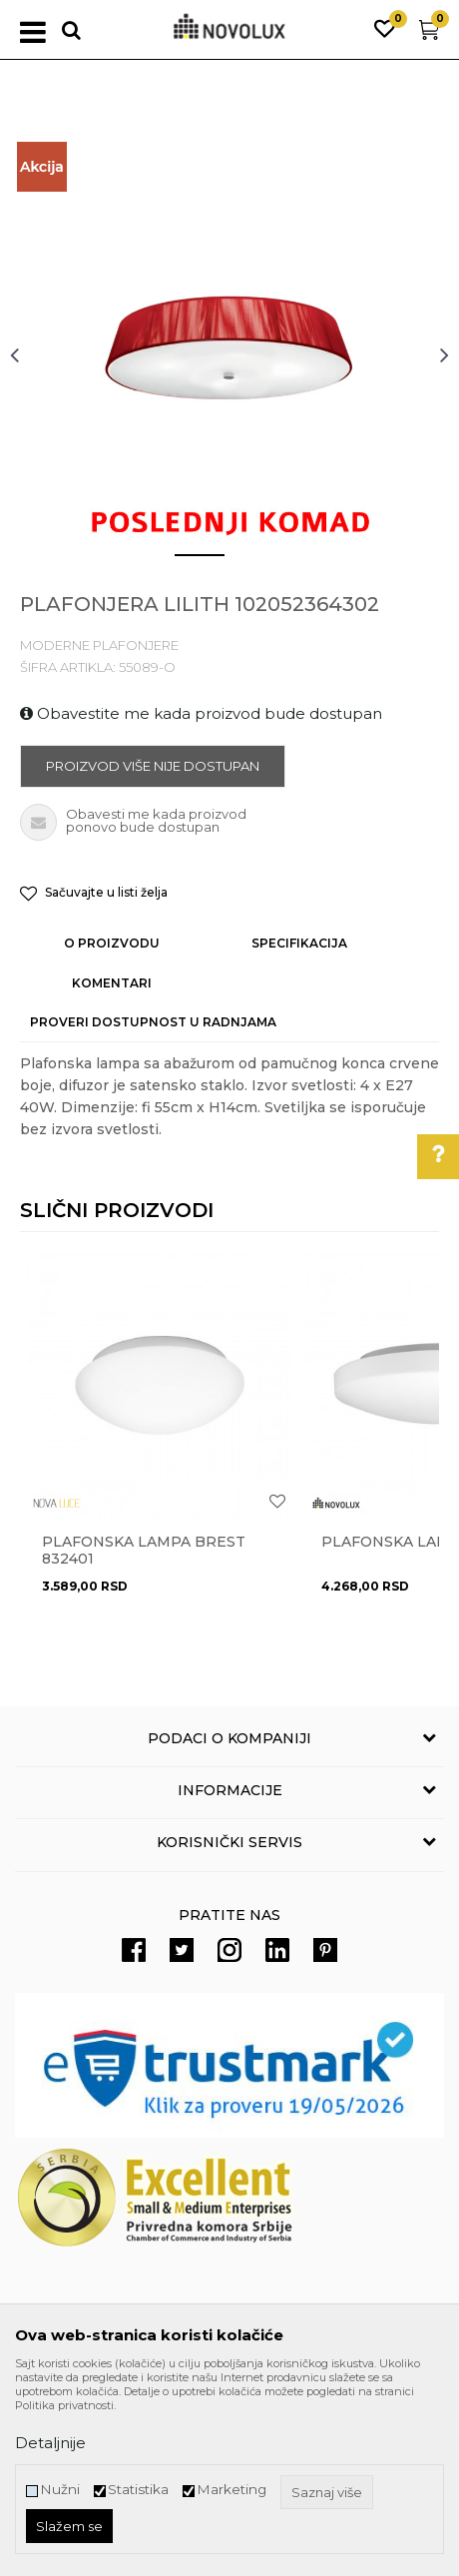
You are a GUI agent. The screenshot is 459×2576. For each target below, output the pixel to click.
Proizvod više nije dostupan (152, 766)
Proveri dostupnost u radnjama (153, 1021)
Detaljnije (50, 2442)
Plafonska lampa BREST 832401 (143, 1551)
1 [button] (184, 563)
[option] (229, 354)
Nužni (60, 2489)
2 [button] (243, 563)
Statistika (138, 2489)
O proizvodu (112, 943)
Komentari (112, 982)
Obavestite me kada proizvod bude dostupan (201, 713)
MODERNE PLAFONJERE (99, 645)
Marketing (231, 2489)
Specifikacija (299, 943)
